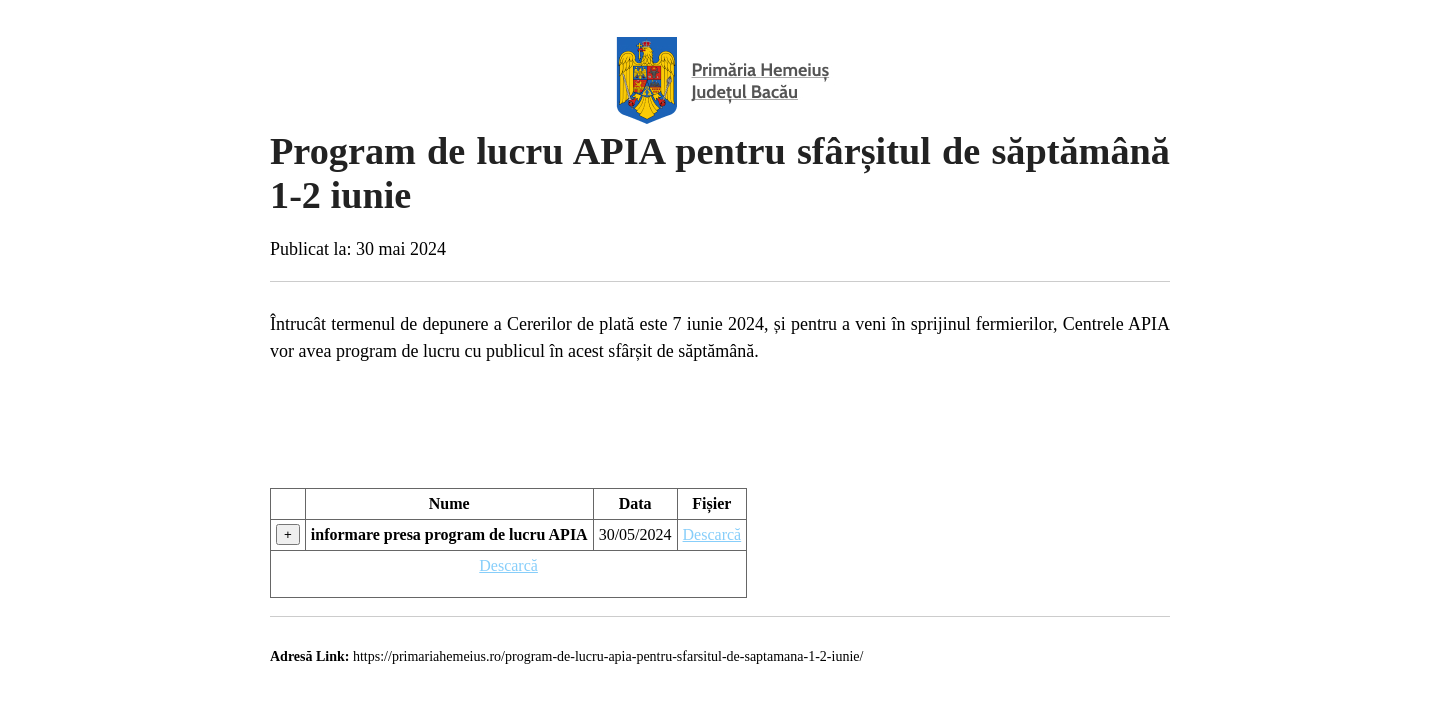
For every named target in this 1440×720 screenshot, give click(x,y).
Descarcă (712, 534)
